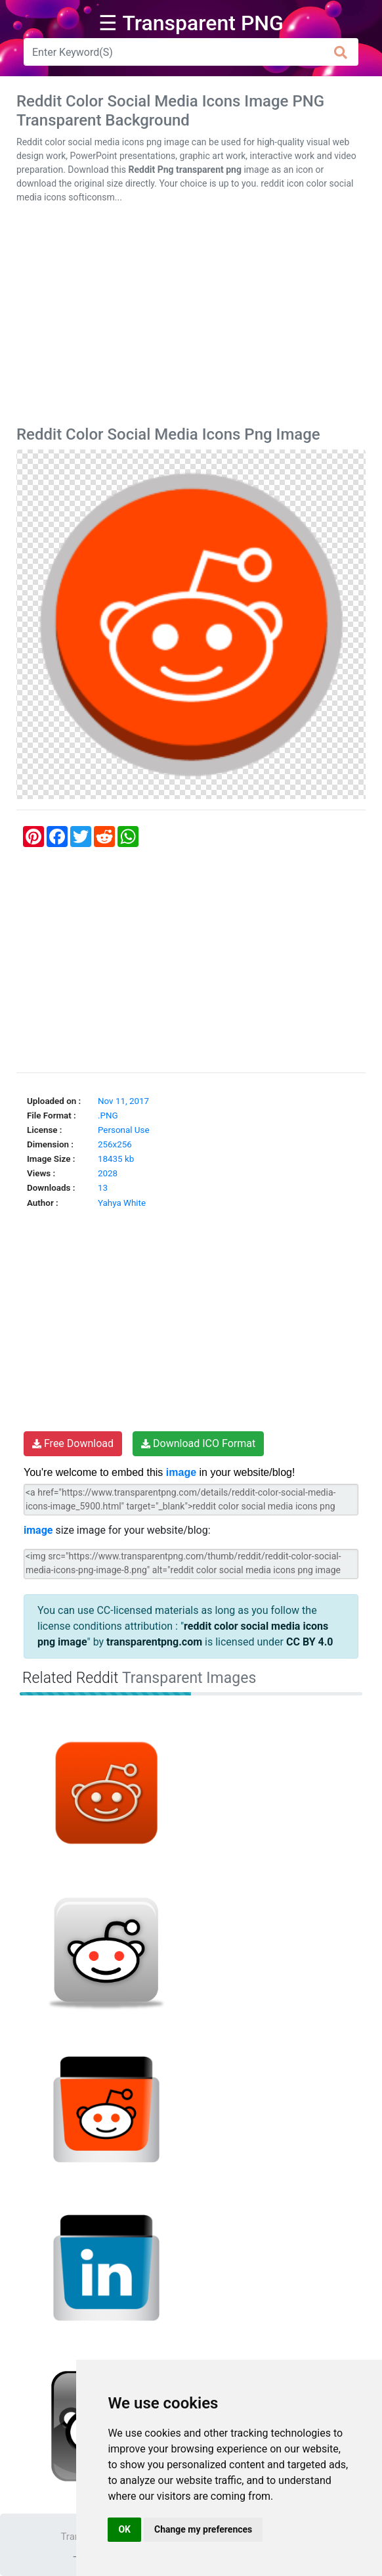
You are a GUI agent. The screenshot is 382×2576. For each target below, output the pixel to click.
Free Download (73, 1443)
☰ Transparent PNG (191, 23)
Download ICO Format (198, 1443)
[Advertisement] (191, 317)
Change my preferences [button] (203, 2529)
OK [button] (124, 2529)
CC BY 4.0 (309, 1642)
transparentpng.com (154, 1642)
